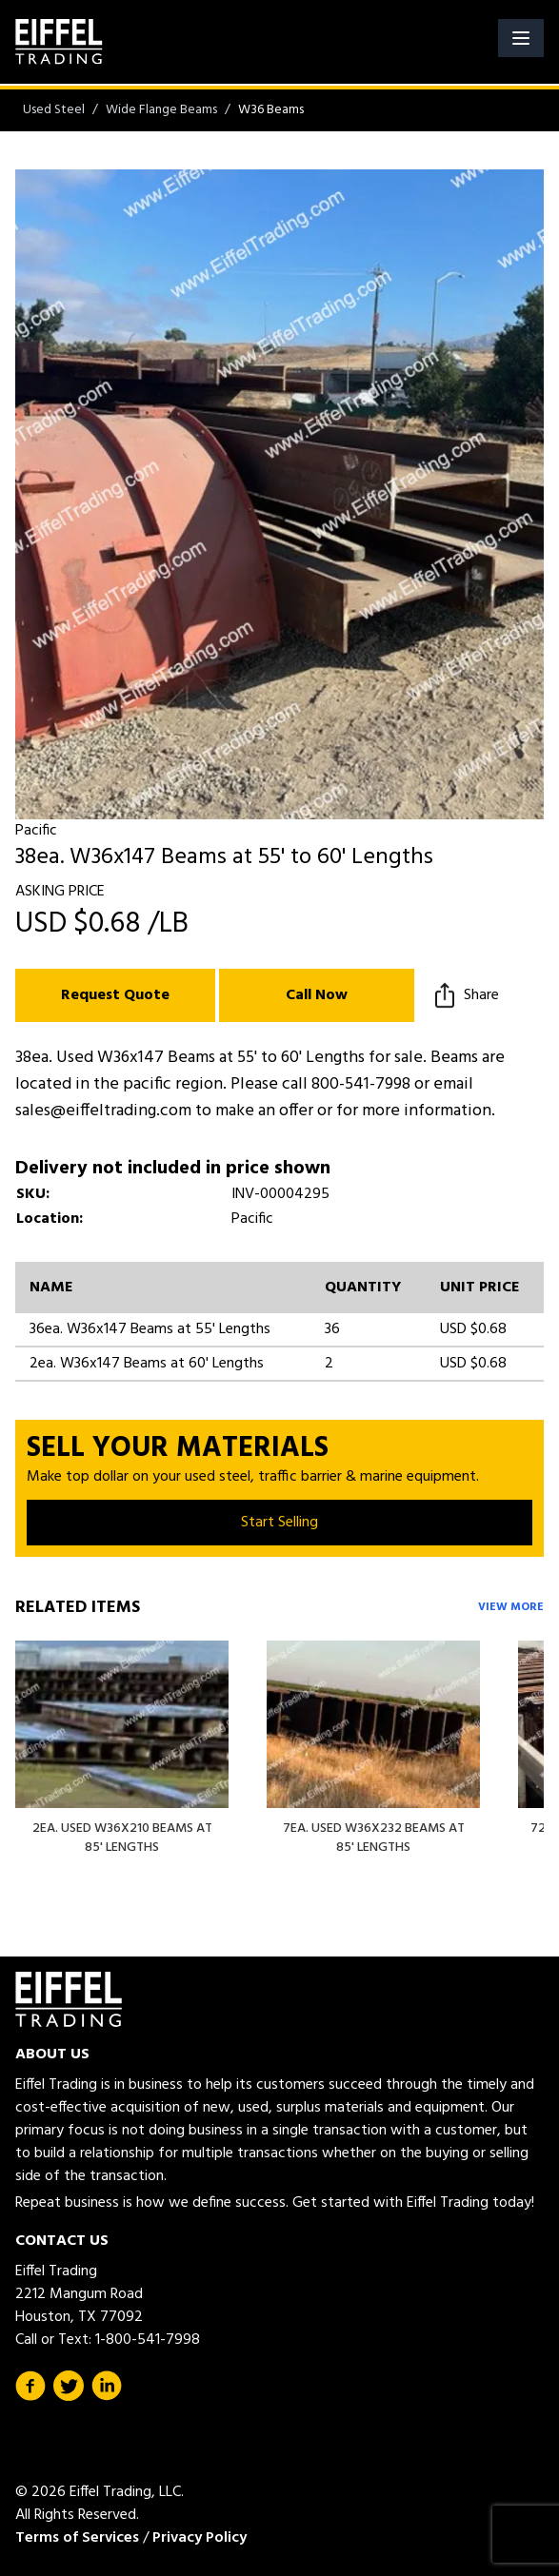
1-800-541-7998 (147, 2340)
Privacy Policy (199, 2538)
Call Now (317, 995)
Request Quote (115, 995)
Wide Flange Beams (161, 110)
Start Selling (279, 1522)
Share (464, 995)
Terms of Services (77, 2538)
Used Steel (54, 110)
